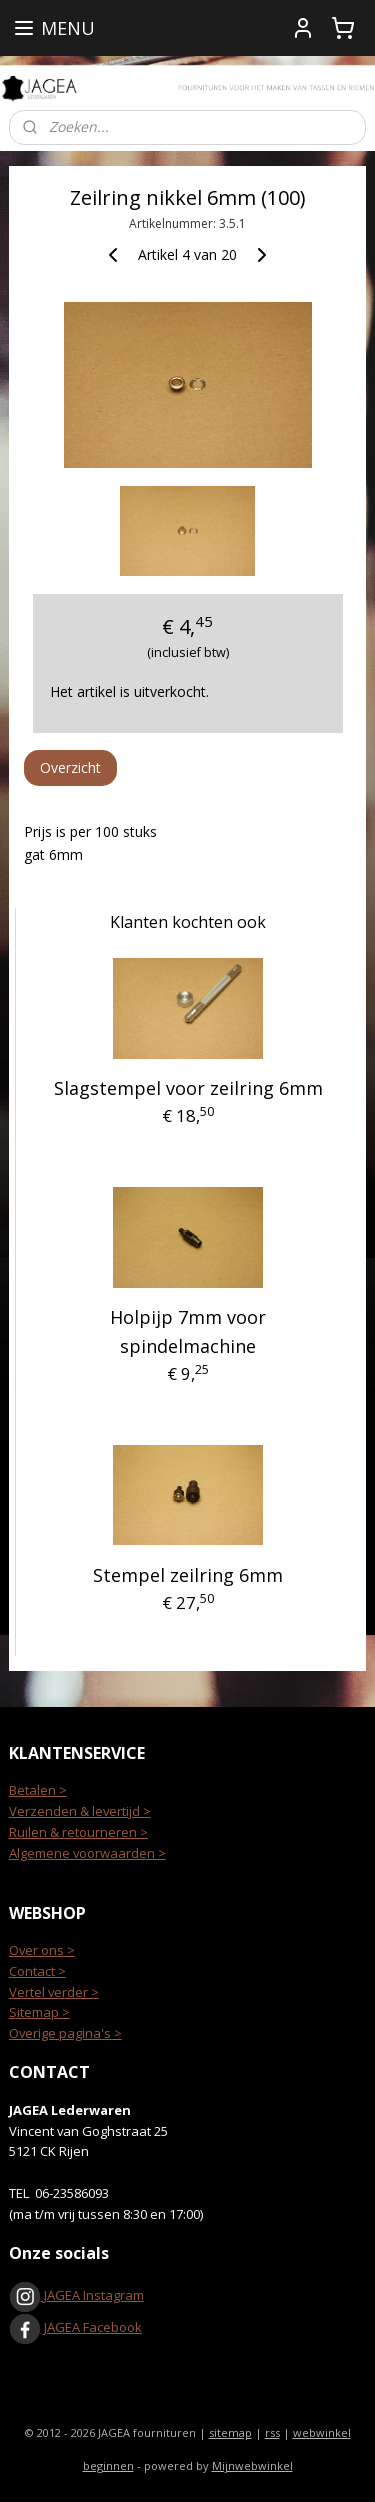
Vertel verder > (54, 1992)
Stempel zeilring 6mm (188, 1576)
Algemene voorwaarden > (87, 1853)
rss (272, 2432)
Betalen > (38, 1790)
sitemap (230, 2432)
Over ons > (42, 1950)
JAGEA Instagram (92, 2295)
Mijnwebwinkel (252, 2465)
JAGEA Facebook (75, 2327)
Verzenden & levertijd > (80, 1811)
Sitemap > (39, 2012)
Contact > (37, 1971)
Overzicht (70, 767)
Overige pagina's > (65, 2033)
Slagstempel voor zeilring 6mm (188, 1089)
